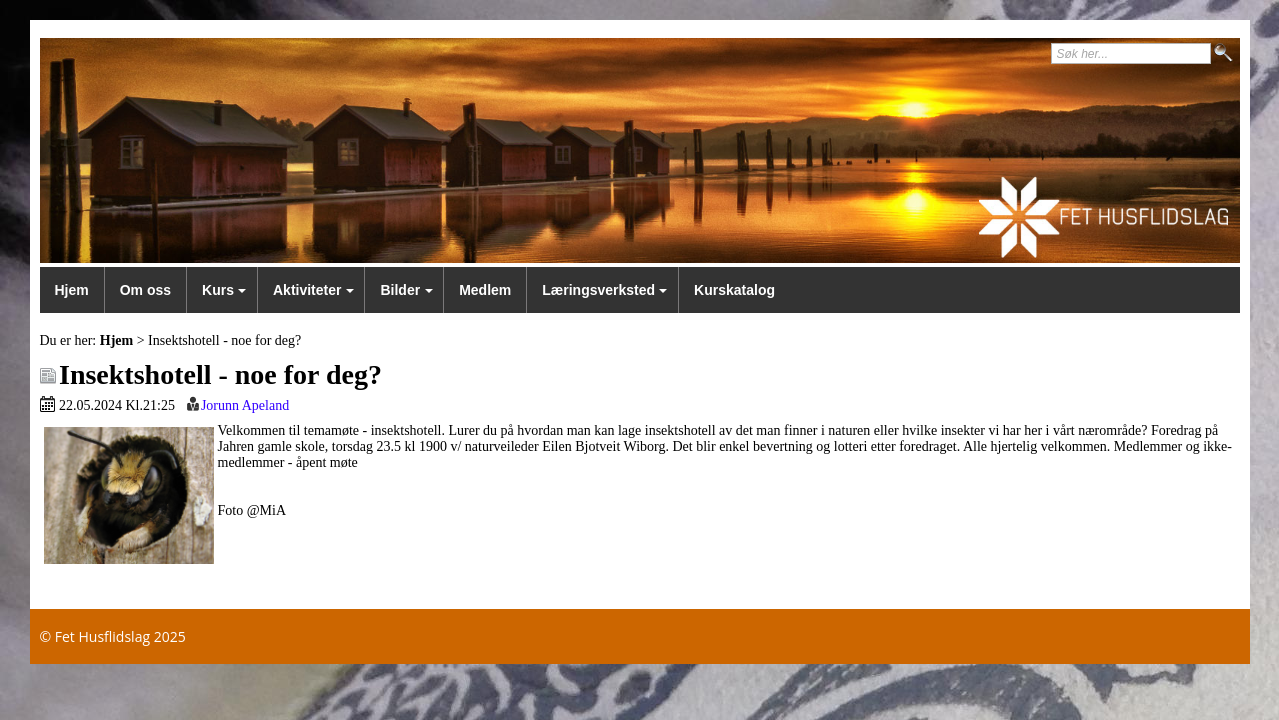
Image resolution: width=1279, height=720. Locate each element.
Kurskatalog (734, 290)
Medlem (485, 290)
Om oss (145, 290)
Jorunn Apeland (245, 405)
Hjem (72, 290)
